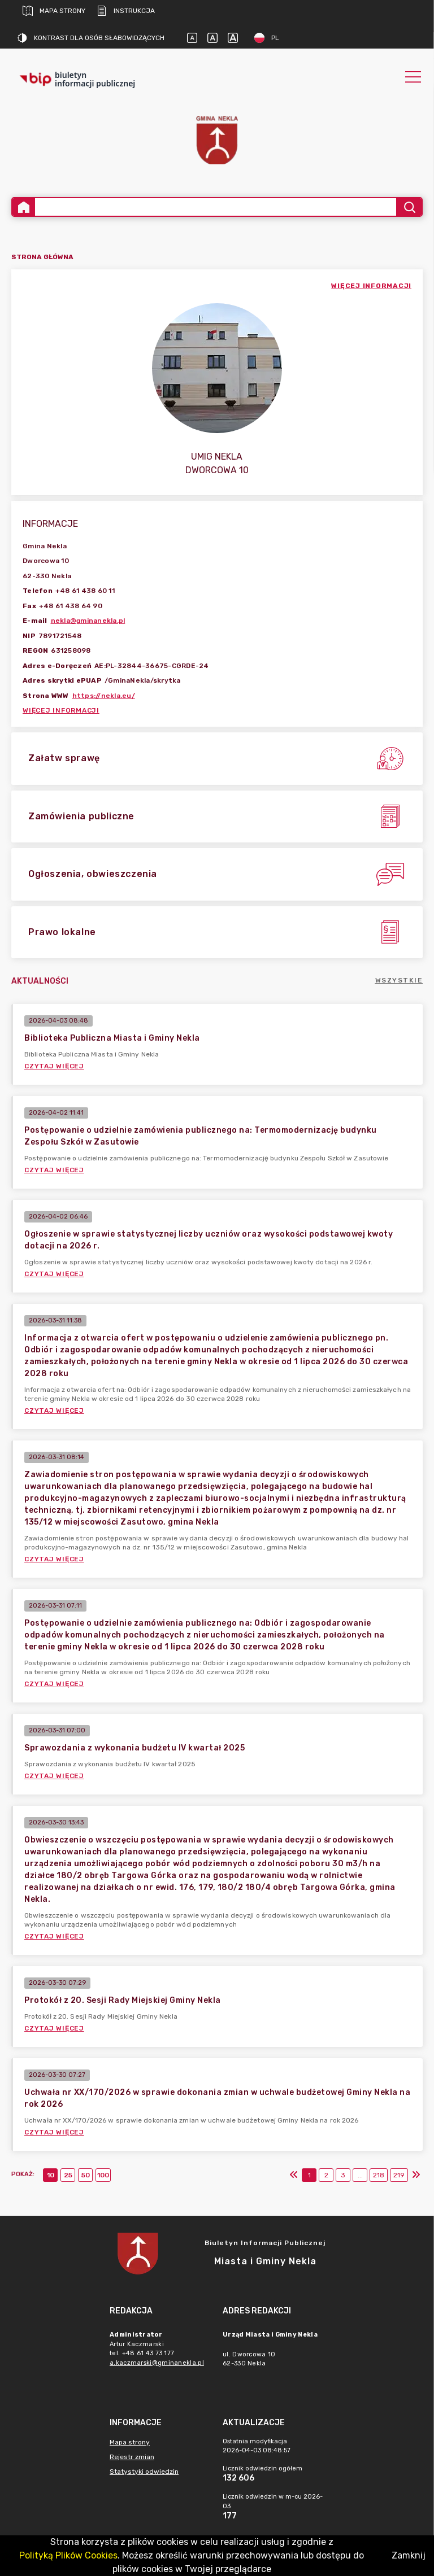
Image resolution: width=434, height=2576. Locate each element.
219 (399, 2175)
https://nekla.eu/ (103, 696)
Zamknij (409, 2555)
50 (85, 2175)
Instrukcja (126, 11)
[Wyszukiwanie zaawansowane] (215, 207)
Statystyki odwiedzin (144, 2471)
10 (50, 2175)
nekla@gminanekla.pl (88, 621)
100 (103, 2175)
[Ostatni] (415, 2175)
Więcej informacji (61, 710)
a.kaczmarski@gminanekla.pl (157, 2363)
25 (68, 2175)
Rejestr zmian (132, 2457)
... (360, 2175)
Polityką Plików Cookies (68, 2555)
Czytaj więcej (54, 1066)
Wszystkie (399, 980)
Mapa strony (54, 11)
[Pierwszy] (293, 2175)
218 (378, 2175)
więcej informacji (371, 286)
